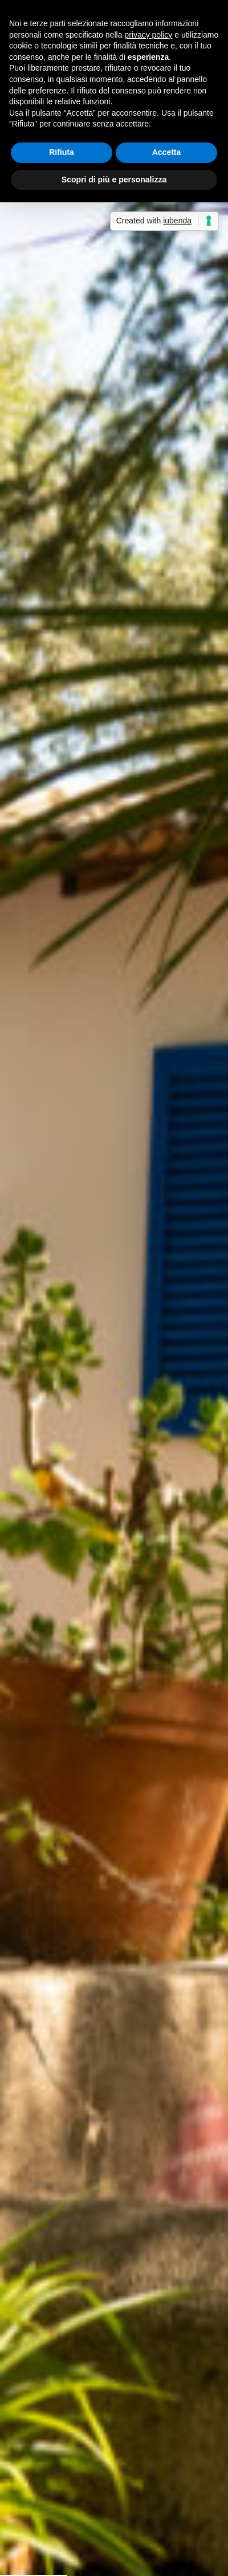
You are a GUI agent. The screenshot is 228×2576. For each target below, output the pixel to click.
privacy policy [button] (148, 34)
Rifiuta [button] (61, 152)
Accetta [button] (166, 152)
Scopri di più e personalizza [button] (114, 179)
